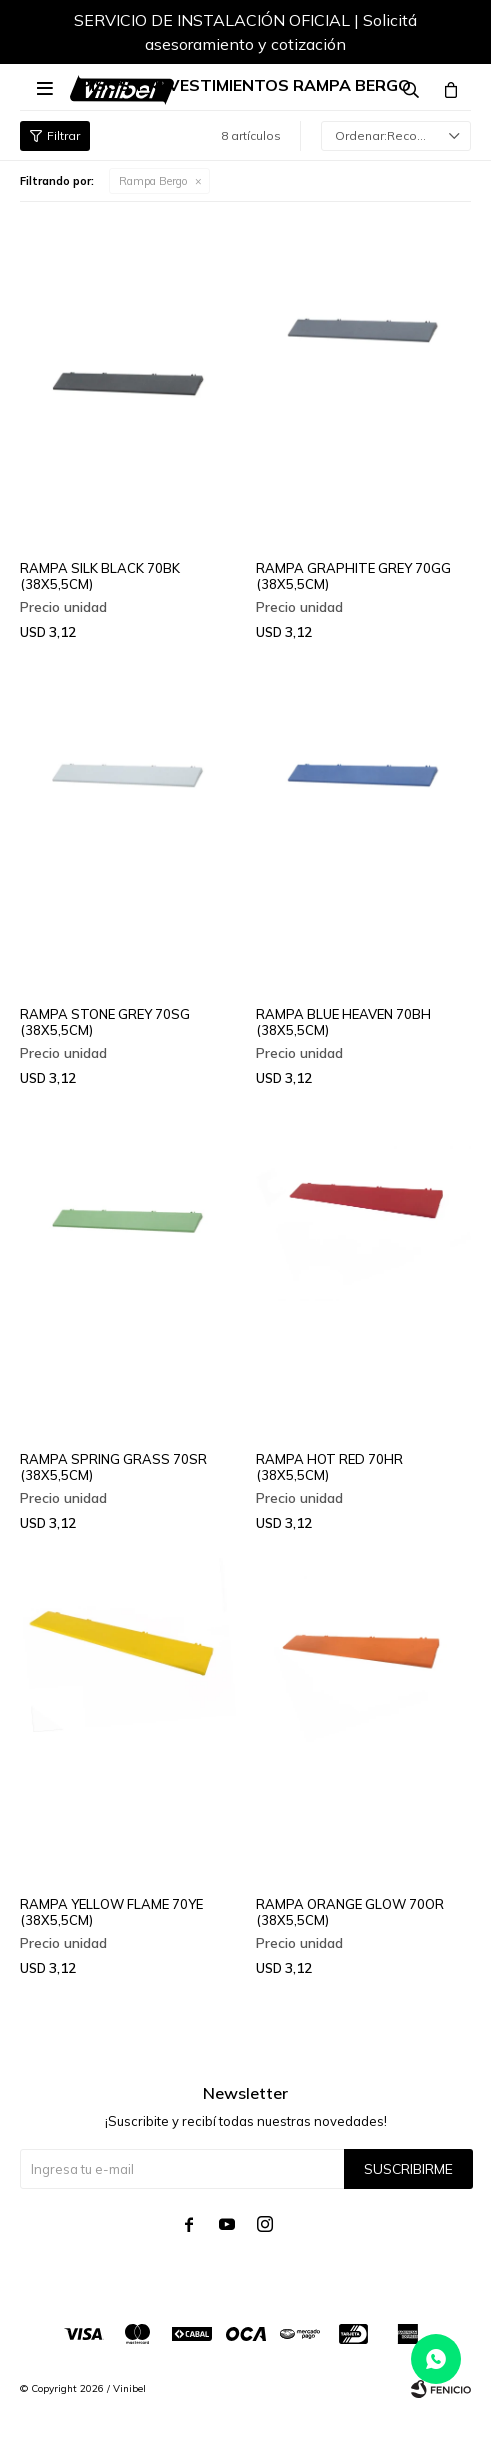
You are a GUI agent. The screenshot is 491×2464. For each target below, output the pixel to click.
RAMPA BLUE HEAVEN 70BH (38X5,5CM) (343, 1022)
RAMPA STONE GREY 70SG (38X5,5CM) (105, 1022)
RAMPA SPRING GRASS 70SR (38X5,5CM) (113, 1467)
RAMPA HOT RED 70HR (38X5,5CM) (329, 1467)
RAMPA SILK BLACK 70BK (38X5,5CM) (100, 576)
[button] (436, 35)
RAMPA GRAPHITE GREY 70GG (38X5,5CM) (353, 576)
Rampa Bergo (153, 181)
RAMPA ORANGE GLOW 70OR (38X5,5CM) (350, 1912)
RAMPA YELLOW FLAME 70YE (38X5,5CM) (111, 1912)
